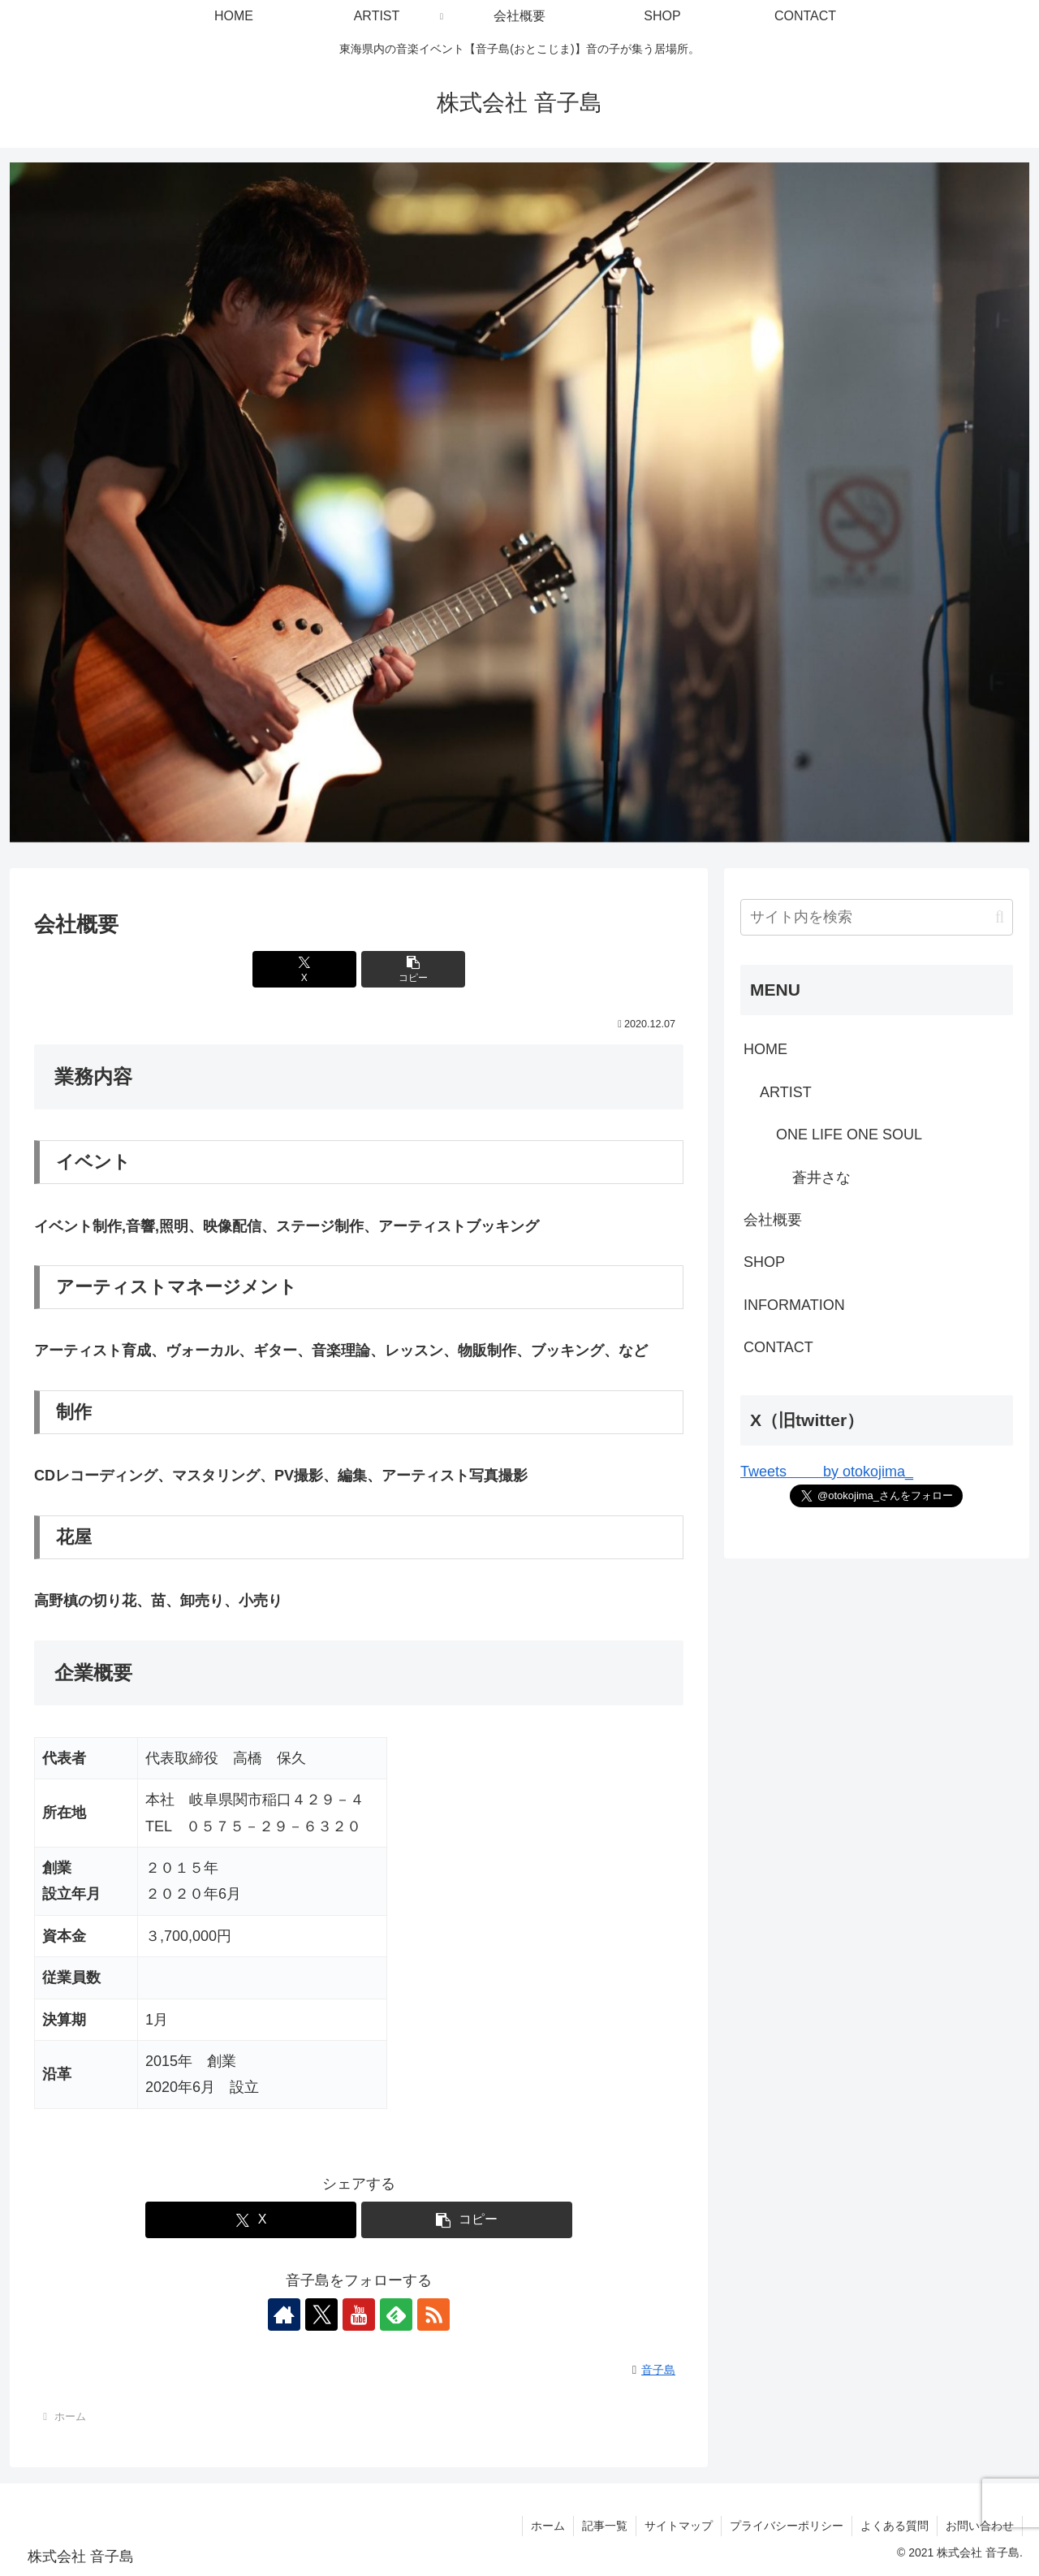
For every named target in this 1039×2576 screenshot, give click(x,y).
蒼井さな (821, 1177)
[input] (876, 917)
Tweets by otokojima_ (826, 1471)
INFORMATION (794, 1305)
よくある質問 (894, 2525)
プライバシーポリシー (786, 2525)
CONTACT (778, 1347)
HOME (765, 1049)
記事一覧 (604, 2525)
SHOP (764, 1262)
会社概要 (773, 1220)
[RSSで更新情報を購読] (433, 2314)
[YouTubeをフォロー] (359, 2314)
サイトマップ (679, 2525)
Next (1009, 498)
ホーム (548, 2525)
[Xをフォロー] (321, 2314)
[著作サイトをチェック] (284, 2314)
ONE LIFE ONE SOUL (849, 1134)
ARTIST (786, 1092)
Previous (30, 498)
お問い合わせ (980, 2525)
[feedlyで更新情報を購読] (396, 2314)
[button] (413, 969)
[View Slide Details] (519, 502)
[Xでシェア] (304, 969)
